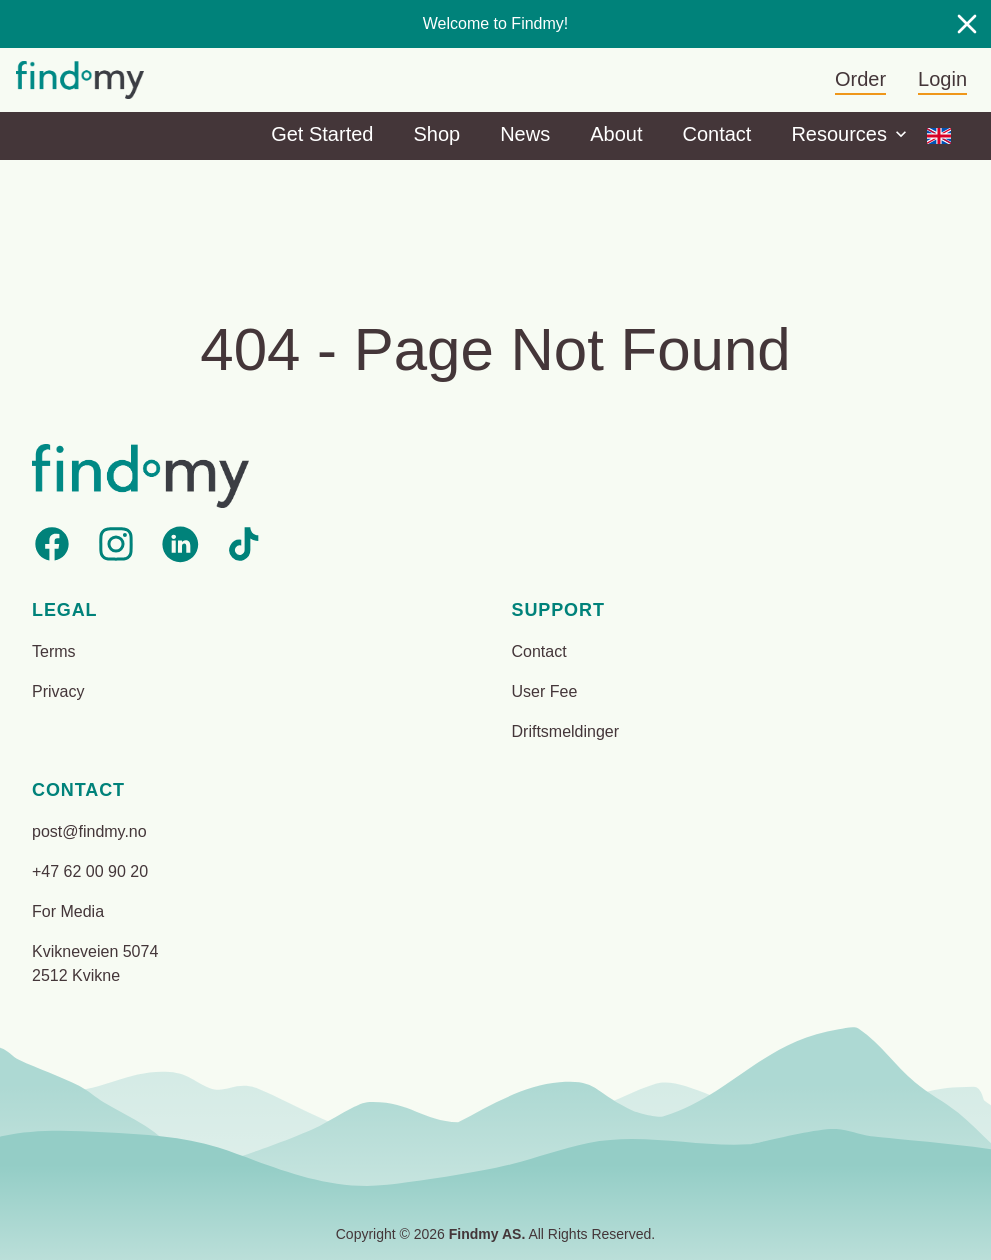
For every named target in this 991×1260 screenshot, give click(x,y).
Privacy (58, 691)
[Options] (939, 136)
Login (942, 79)
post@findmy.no (89, 831)
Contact (716, 134)
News (525, 134)
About (616, 134)
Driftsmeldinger (566, 731)
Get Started (322, 134)
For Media (68, 911)
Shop (436, 134)
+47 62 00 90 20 (90, 871)
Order (860, 79)
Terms (54, 651)
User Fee (545, 691)
